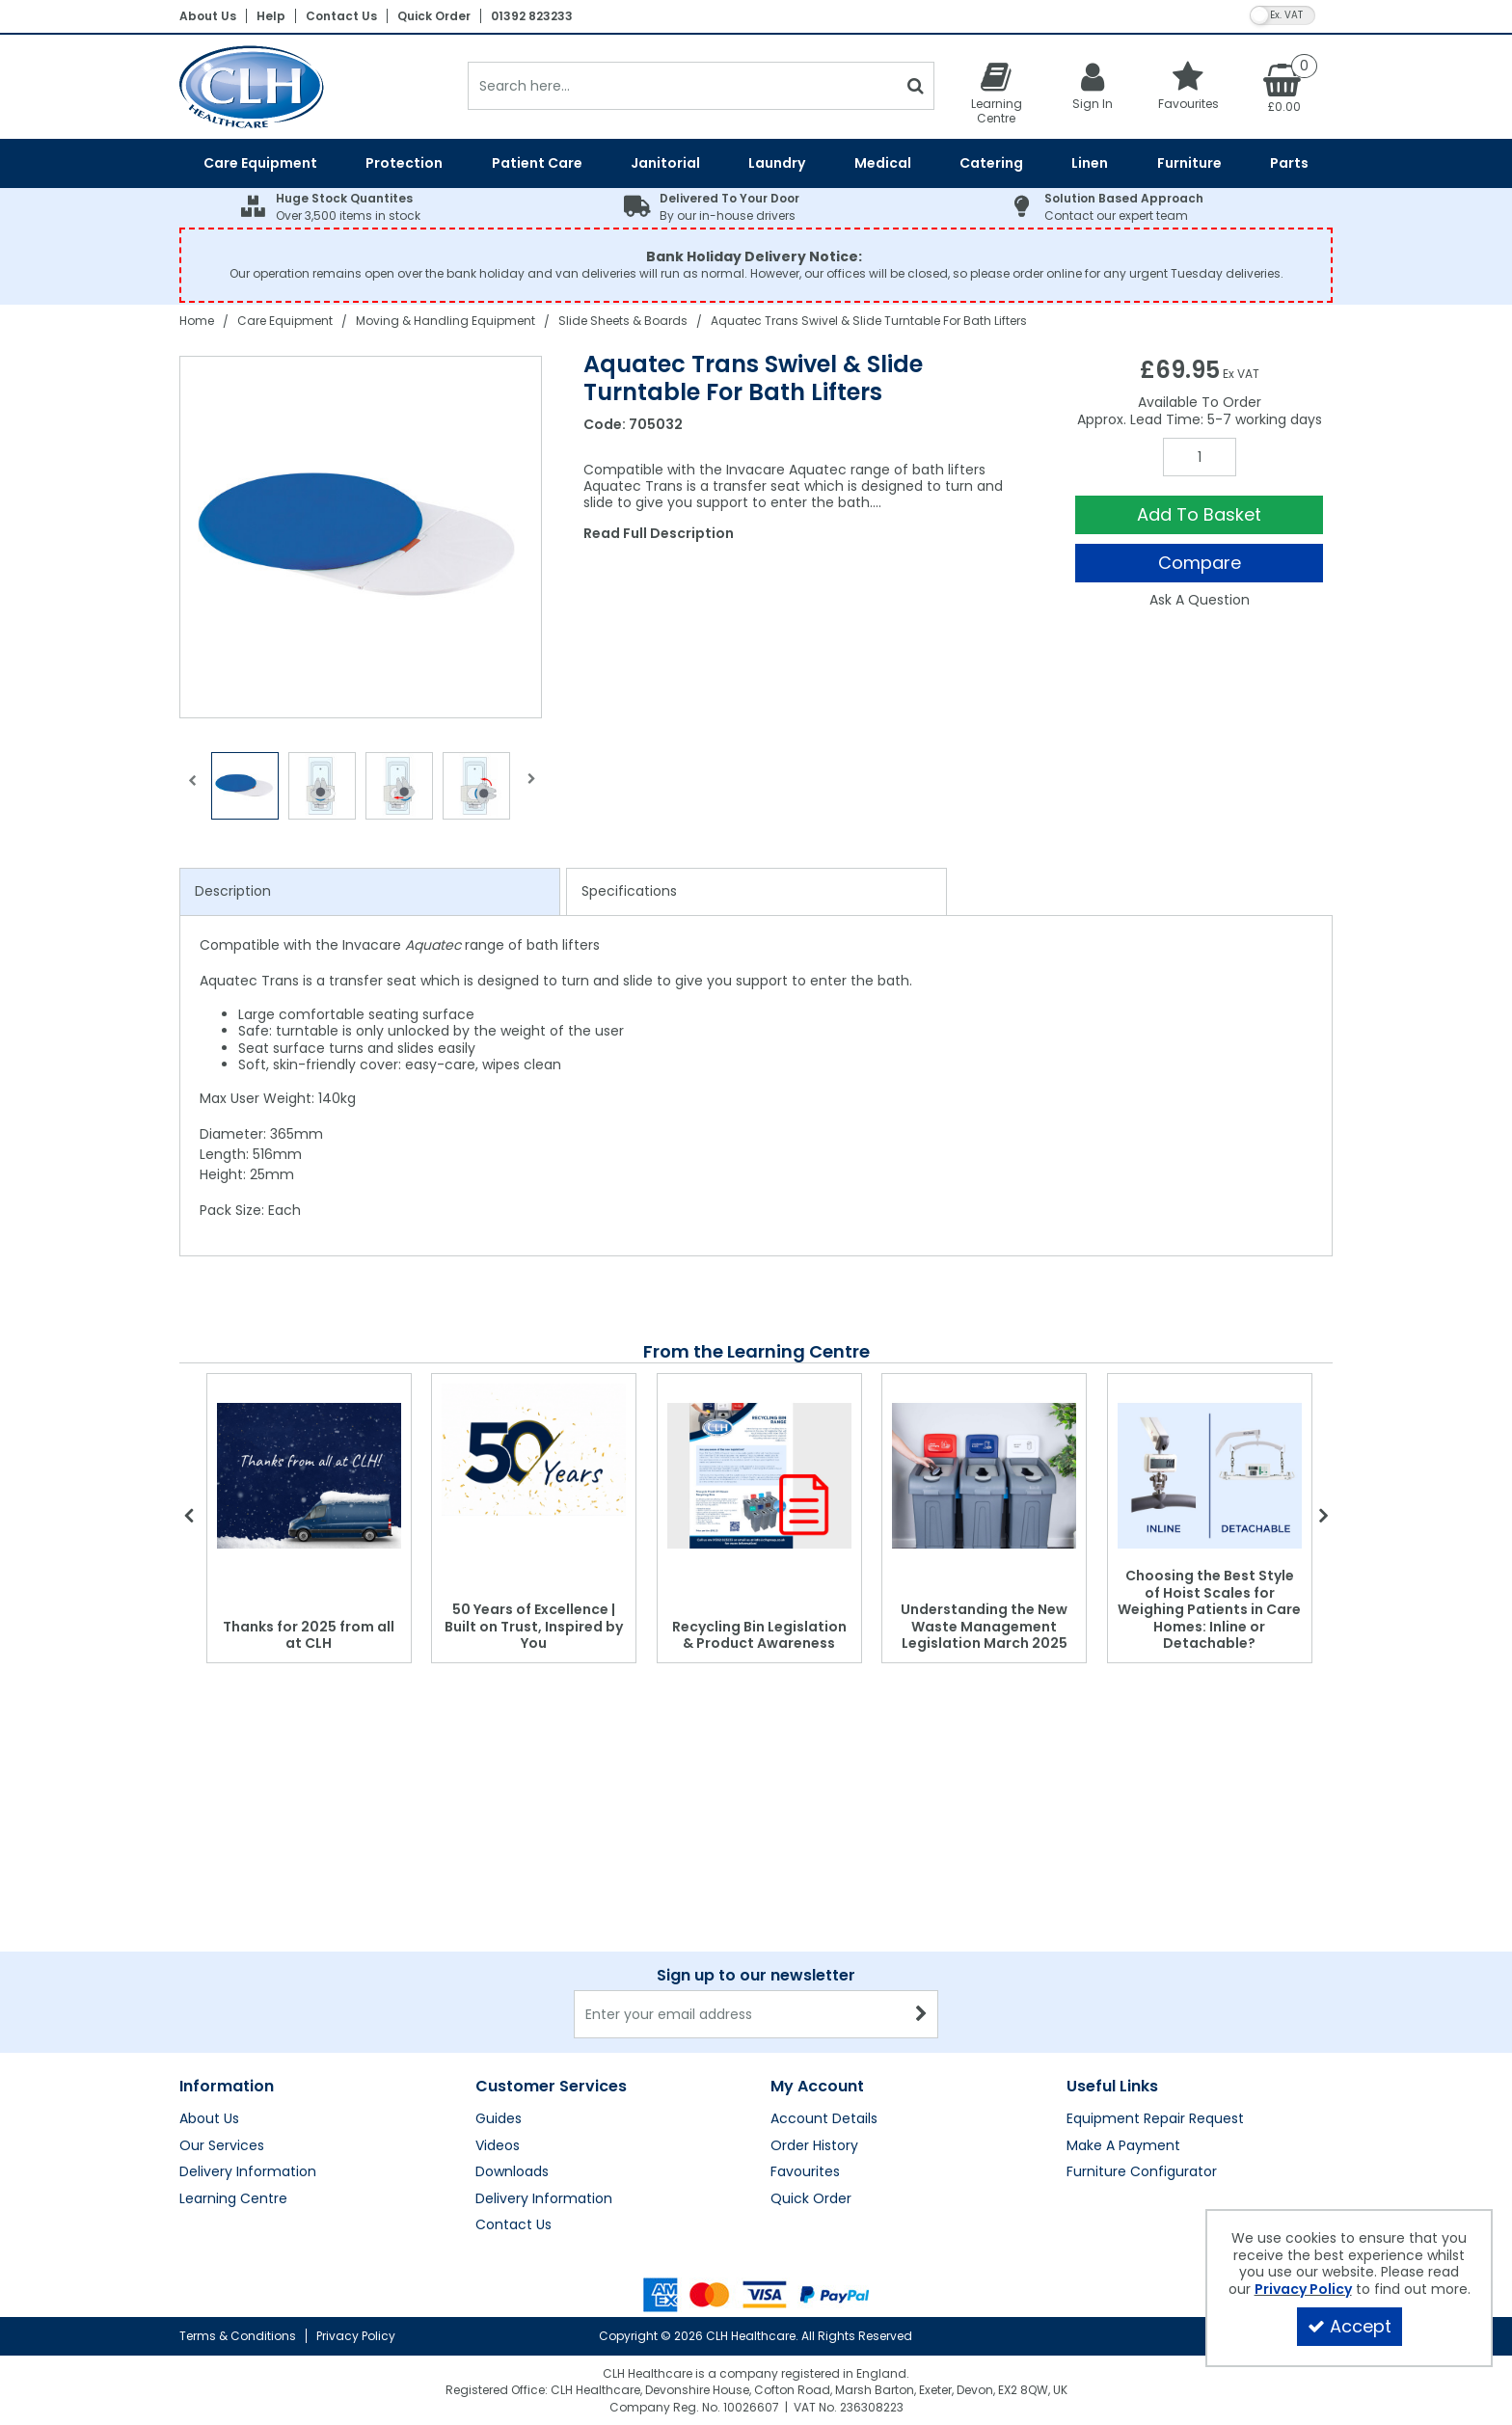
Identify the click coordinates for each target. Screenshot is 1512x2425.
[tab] (369, 892)
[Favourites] (1189, 85)
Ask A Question (1199, 599)
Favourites (805, 2172)
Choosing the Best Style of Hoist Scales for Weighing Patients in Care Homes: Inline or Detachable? (1209, 1609)
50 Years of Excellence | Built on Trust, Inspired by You (534, 1626)
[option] (361, 537)
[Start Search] (915, 86)
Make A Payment (1123, 2146)
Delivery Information (247, 2172)
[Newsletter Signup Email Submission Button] (921, 2014)
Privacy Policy (355, 2336)
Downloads (512, 2172)
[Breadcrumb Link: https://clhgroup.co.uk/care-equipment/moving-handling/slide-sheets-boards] (623, 320)
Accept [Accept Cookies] (1349, 2326)
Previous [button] (192, 790)
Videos (497, 2146)
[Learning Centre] (996, 92)
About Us (207, 16)
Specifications (629, 891)
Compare (1199, 563)
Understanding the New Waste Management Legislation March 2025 (984, 1626)
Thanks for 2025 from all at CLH (308, 1635)
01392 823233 (532, 16)
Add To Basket (1199, 514)
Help (270, 16)
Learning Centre (233, 2199)
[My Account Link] (1092, 85)
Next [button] (531, 790)
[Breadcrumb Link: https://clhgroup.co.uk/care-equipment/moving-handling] (445, 320)
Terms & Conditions (237, 2336)
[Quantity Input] (1199, 457)
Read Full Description (658, 533)
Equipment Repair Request (1155, 2119)
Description (233, 891)
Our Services (221, 2146)
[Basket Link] (1284, 86)
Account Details (824, 2119)
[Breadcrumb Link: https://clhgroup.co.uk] (196, 320)
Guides (498, 2119)
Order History (814, 2146)
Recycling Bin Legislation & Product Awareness (759, 1635)
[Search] (682, 86)
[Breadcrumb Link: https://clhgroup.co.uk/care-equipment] (285, 320)
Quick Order (434, 16)
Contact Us (341, 16)
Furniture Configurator (1141, 2172)
